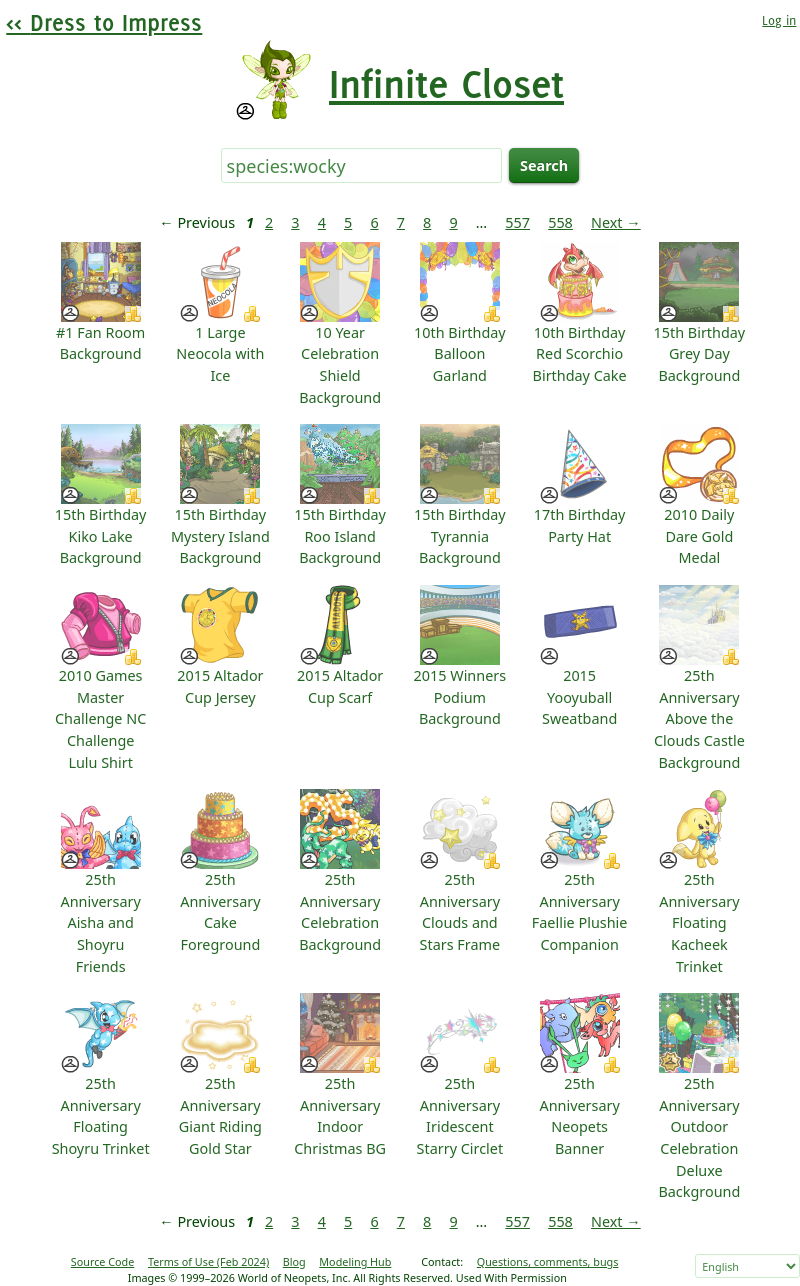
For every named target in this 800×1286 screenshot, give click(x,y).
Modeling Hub (355, 1261)
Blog (294, 1261)
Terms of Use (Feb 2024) (208, 1261)
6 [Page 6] (374, 222)
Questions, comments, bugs (548, 1261)
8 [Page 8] (427, 222)
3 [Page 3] (295, 222)
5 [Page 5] (348, 222)
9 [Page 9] (453, 222)
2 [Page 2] (269, 222)
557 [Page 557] (517, 222)
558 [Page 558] (560, 222)
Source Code (103, 1261)
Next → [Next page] (616, 222)
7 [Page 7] (401, 222)
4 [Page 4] (322, 222)
